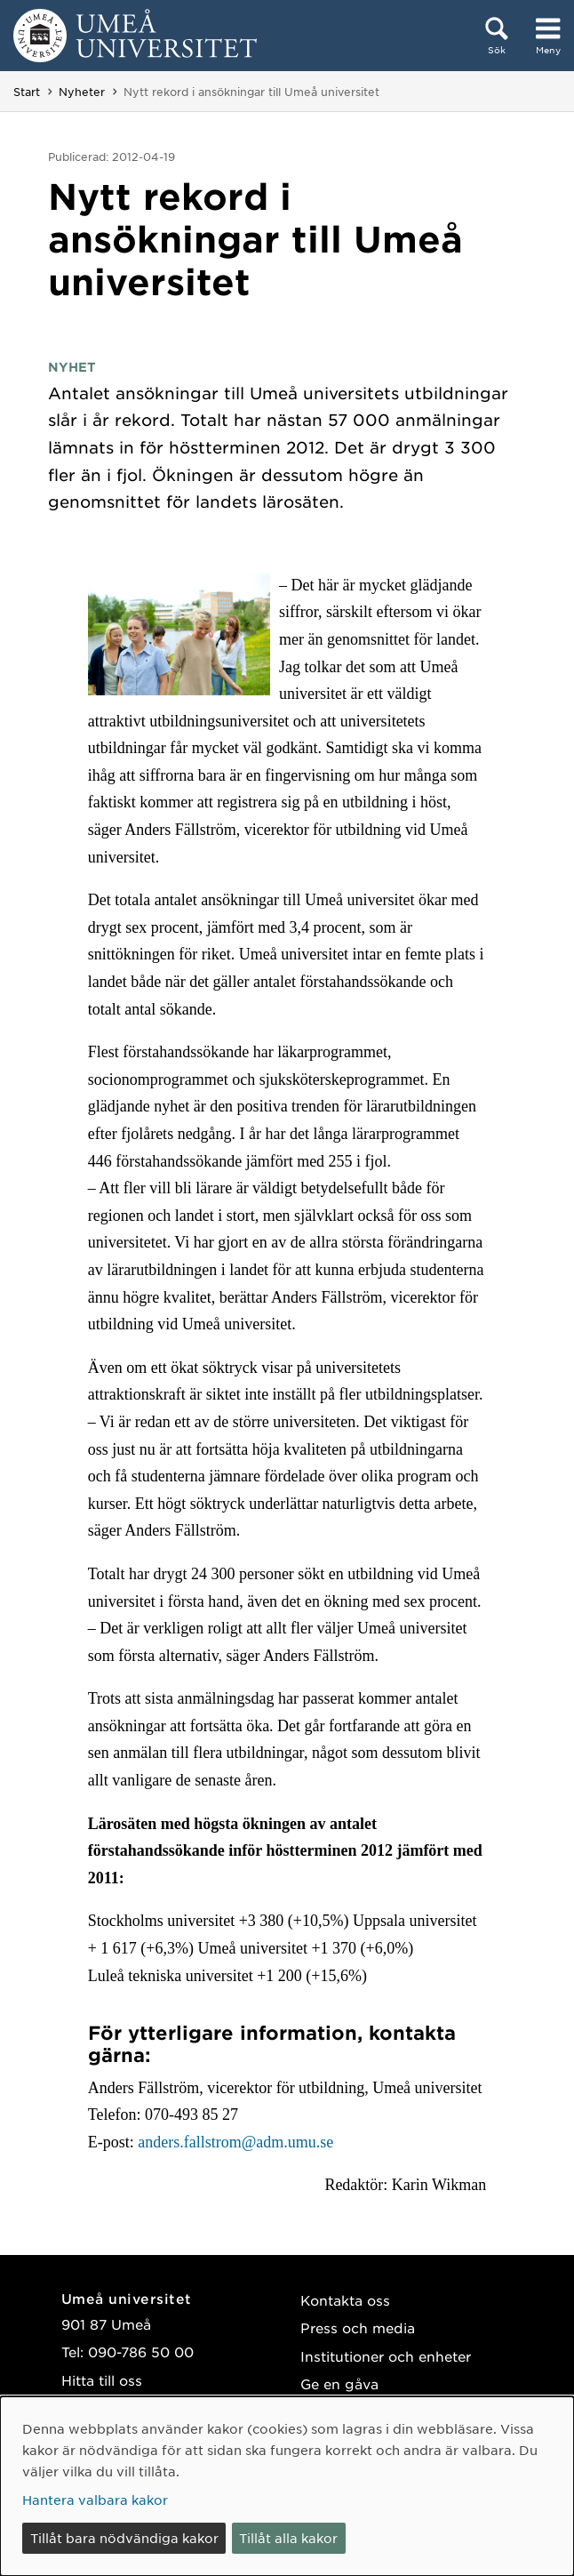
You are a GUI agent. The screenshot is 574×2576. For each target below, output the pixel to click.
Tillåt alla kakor (288, 2538)
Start (26, 91)
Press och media (357, 2327)
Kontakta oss (345, 2299)
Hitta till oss (101, 2379)
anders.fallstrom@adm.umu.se (235, 2142)
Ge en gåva (339, 2383)
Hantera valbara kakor (95, 2500)
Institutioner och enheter (385, 2355)
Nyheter (82, 91)
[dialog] (287, 2486)
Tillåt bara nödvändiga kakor (124, 2538)
